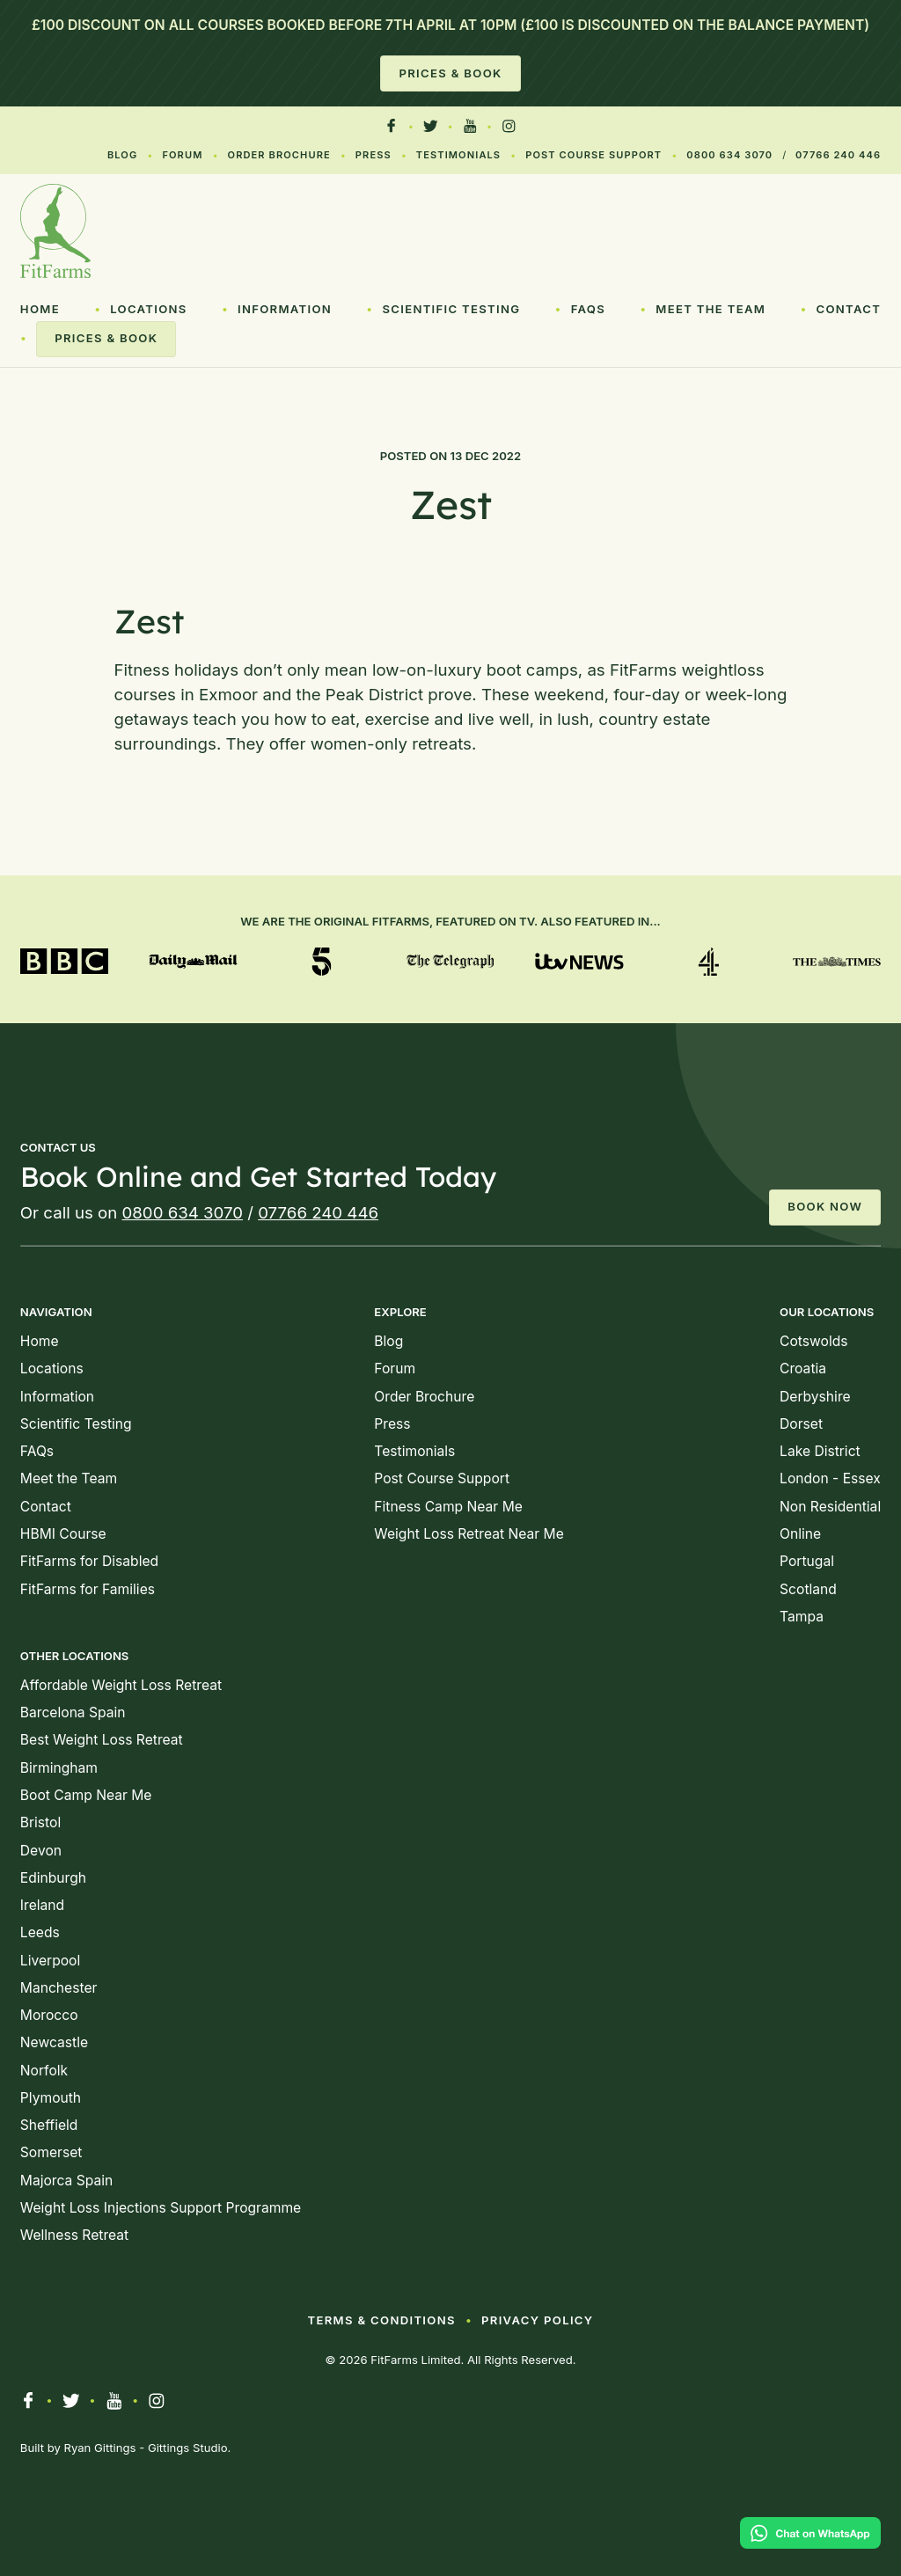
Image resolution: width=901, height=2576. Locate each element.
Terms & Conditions (381, 2320)
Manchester (59, 1988)
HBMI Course (63, 1534)
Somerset (51, 2152)
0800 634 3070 (729, 155)
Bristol (40, 1822)
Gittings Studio (188, 2448)
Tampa (802, 1616)
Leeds (40, 1932)
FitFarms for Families (87, 1589)
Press (373, 155)
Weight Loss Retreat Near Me (468, 1534)
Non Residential (830, 1506)
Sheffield (49, 2125)
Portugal (807, 1561)
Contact (848, 309)
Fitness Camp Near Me (448, 1506)
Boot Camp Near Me (86, 1795)
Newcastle (54, 2042)
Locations (148, 309)
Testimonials (458, 155)
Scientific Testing (451, 309)
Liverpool (50, 1960)
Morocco (49, 2015)
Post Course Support (593, 155)
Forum (182, 155)
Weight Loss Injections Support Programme (160, 2207)
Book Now (824, 1206)
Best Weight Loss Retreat (101, 1739)
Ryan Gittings (100, 2448)
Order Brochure (279, 155)
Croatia (803, 1368)
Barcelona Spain (73, 1712)
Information (285, 309)
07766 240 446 (838, 155)
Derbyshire (815, 1396)
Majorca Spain (66, 2180)
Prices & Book (450, 73)
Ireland (42, 1905)
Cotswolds (813, 1341)
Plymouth (50, 2097)
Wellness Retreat (74, 2235)
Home (40, 309)
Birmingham (59, 1768)
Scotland (808, 1589)
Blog (122, 155)
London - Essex (830, 1478)
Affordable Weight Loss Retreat (121, 1685)
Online (800, 1534)
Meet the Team (710, 309)
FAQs (588, 309)
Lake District (820, 1451)
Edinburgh (53, 1878)
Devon (41, 1850)
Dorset (801, 1424)
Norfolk (44, 2070)
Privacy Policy (537, 2320)
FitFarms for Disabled (89, 1561)
